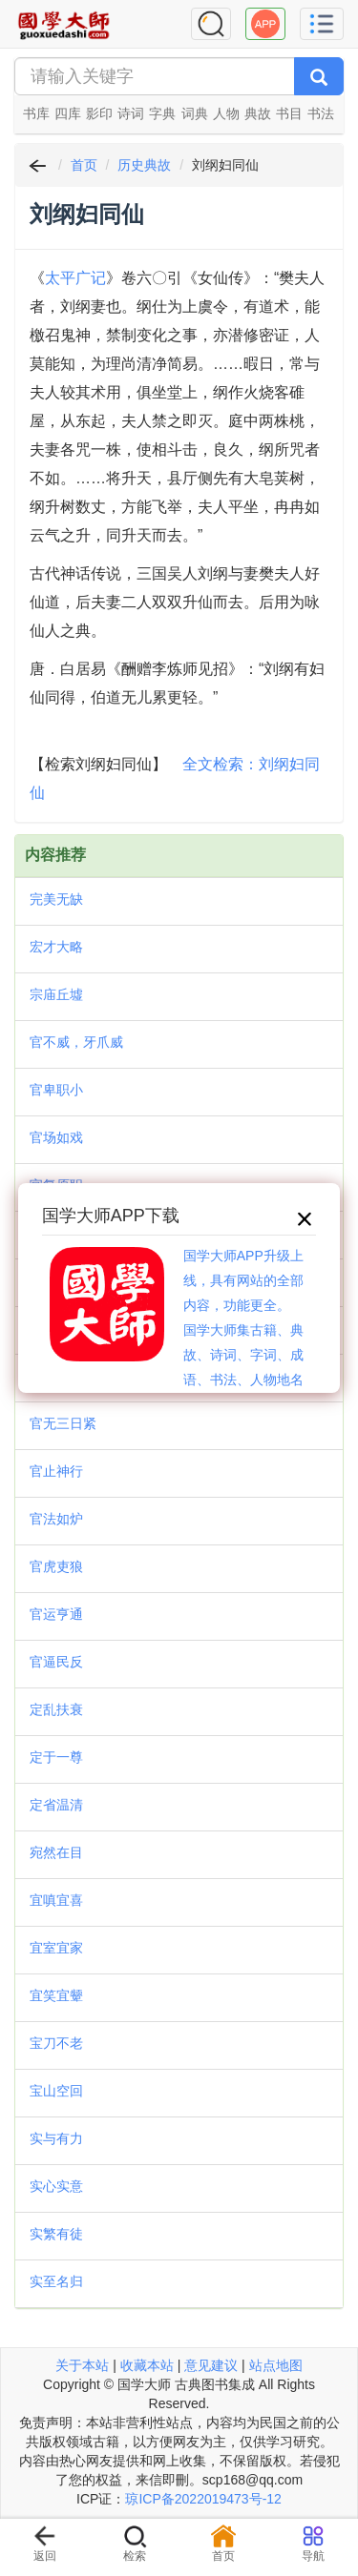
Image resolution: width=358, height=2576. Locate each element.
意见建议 (211, 2365)
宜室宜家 (56, 1947)
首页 (84, 165)
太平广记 (75, 278)
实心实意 (56, 2186)
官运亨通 (56, 1614)
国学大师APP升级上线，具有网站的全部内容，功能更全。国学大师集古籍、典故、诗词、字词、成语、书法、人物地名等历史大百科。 (243, 1330)
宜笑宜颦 (56, 1995)
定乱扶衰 (56, 1709)
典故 (257, 113)
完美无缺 (56, 899)
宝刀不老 (56, 2043)
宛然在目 (56, 1852)
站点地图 (276, 2365)
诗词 (130, 113)
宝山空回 (56, 2090)
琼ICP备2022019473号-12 (203, 2498)
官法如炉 (56, 1518)
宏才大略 (56, 946)
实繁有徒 (56, 2233)
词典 (194, 113)
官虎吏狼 (56, 1566)
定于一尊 (56, 1757)
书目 (289, 113)
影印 (99, 113)
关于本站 (82, 2365)
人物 (226, 113)
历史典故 (144, 165)
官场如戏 (56, 1137)
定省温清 (56, 1804)
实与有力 (56, 2138)
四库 (67, 113)
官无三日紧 (63, 1423)
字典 (162, 113)
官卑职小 (56, 1089)
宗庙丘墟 (56, 994)
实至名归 (56, 2281)
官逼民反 (56, 1661)
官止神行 (56, 1471)
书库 (36, 113)
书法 (320, 113)
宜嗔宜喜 (56, 1900)
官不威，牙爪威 (76, 1042)
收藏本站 (147, 2365)
